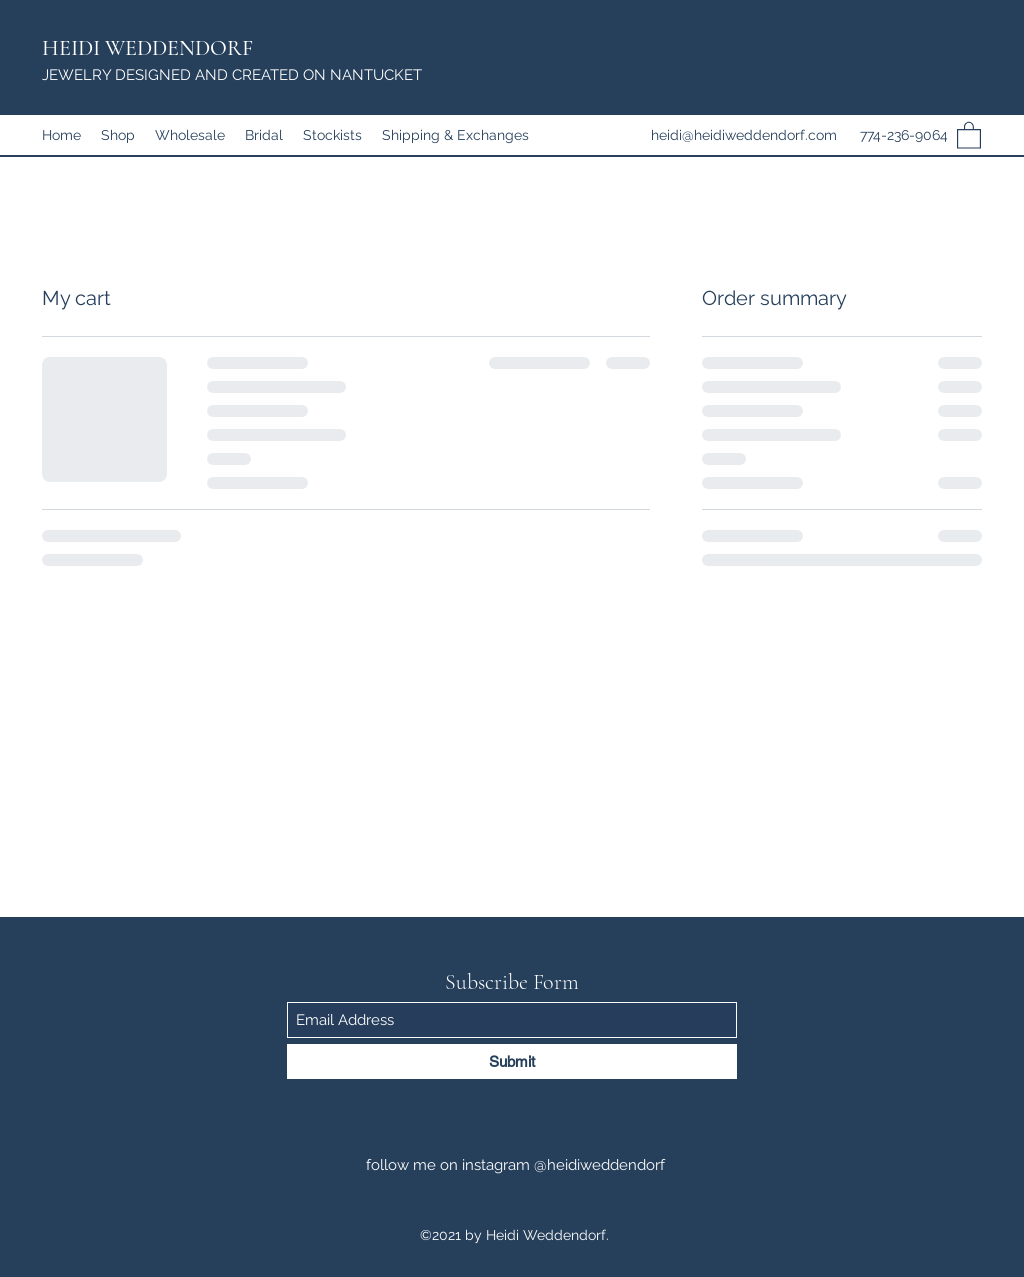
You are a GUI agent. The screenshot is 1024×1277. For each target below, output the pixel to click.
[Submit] (512, 1061)
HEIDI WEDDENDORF (147, 48)
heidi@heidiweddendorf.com (744, 135)
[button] (969, 134)
